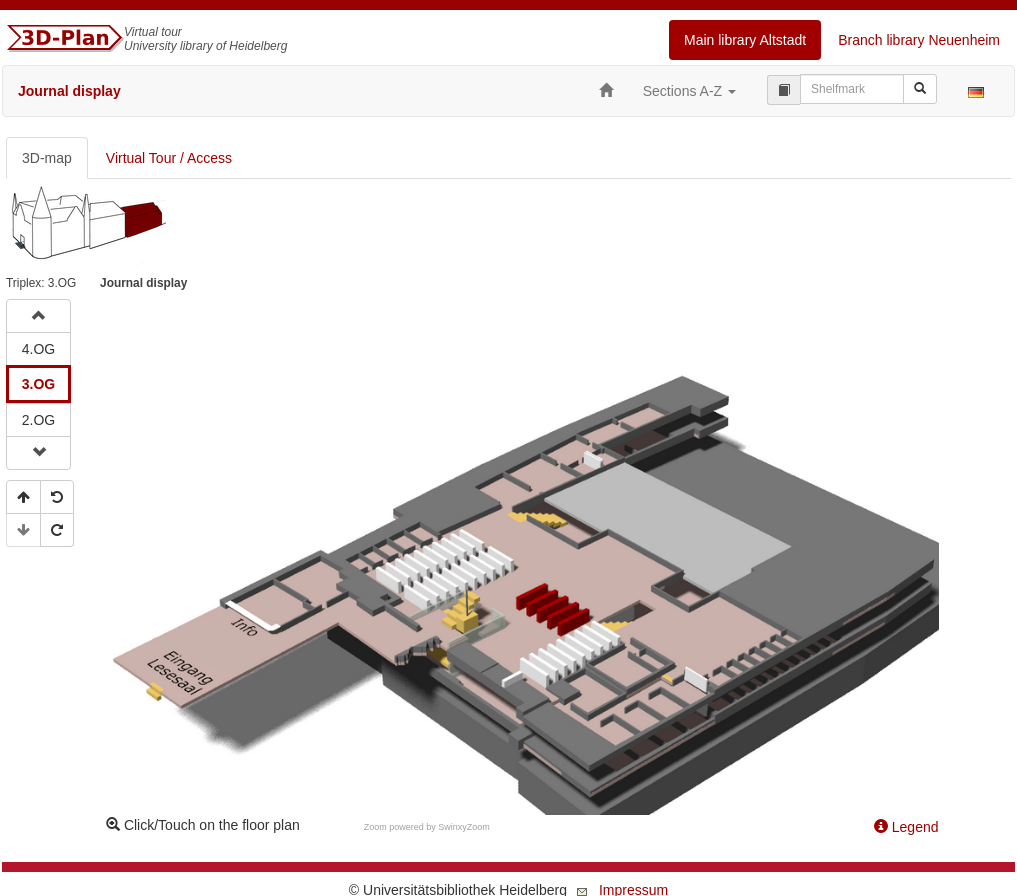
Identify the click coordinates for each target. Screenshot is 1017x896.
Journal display (69, 91)
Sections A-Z (689, 91)
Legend (906, 827)
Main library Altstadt (745, 40)
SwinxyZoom (464, 827)
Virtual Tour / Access (169, 158)
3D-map (47, 158)
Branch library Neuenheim (919, 40)
